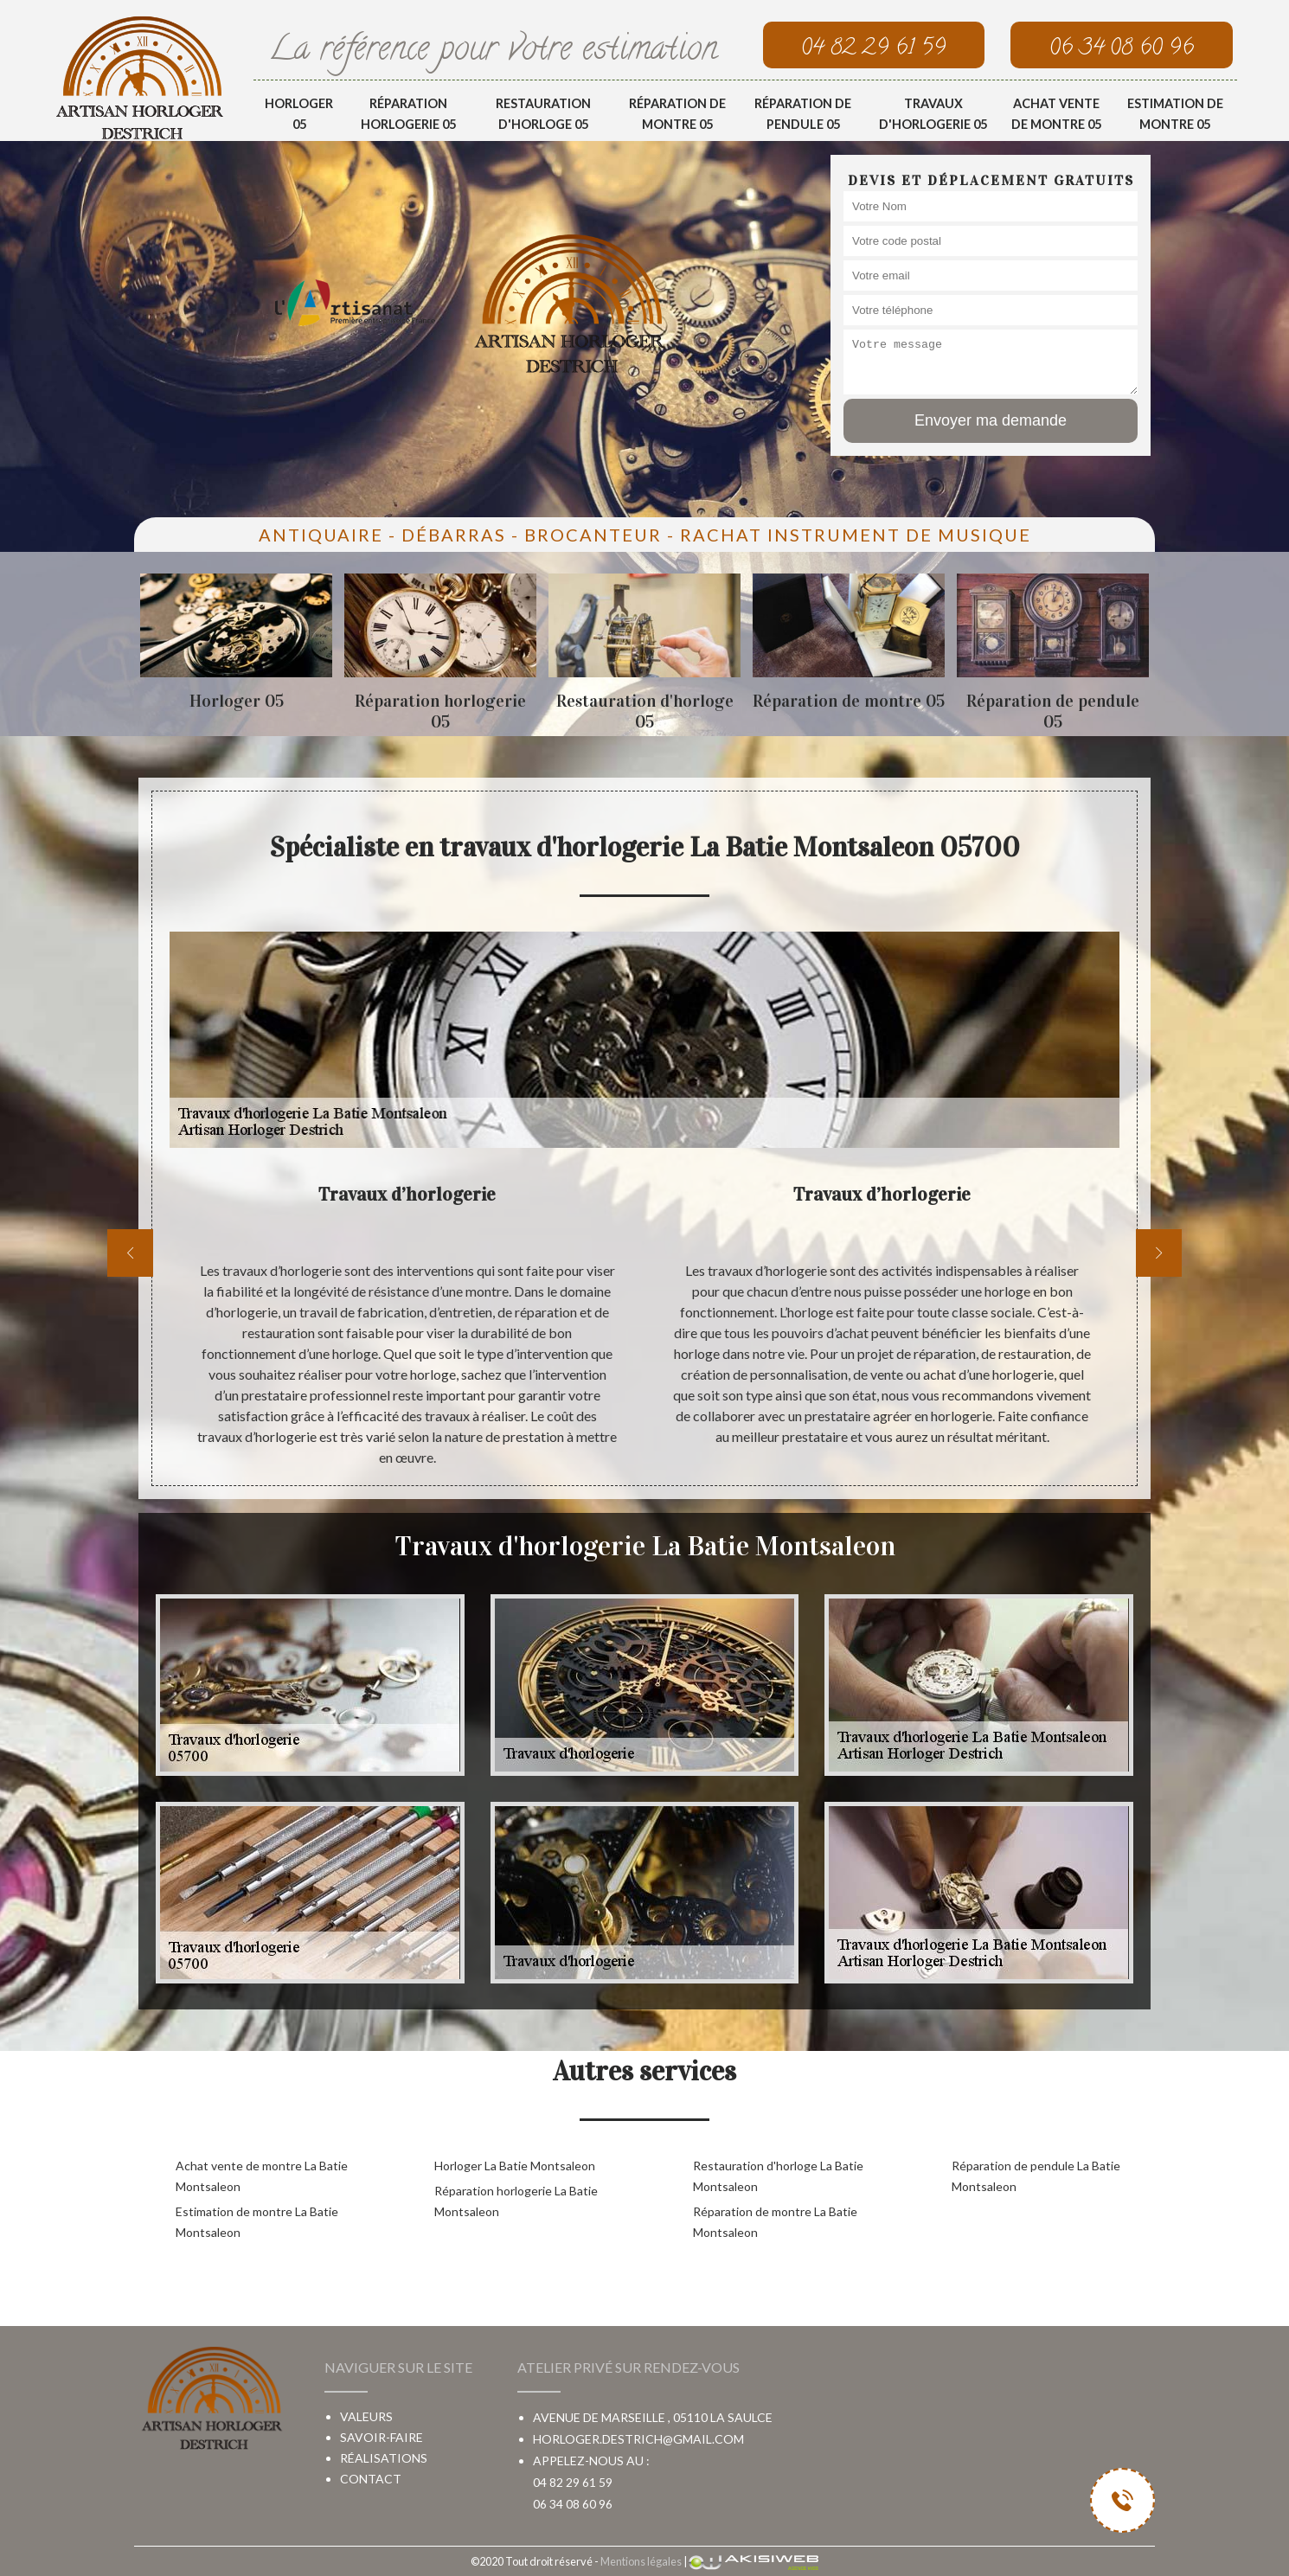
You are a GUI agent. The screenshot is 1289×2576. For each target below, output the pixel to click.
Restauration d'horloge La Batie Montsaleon (778, 2176)
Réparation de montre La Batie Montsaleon (775, 2222)
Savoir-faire (381, 2437)
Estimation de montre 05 (1175, 113)
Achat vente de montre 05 (1056, 113)
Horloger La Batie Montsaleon (514, 2165)
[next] (1159, 1253)
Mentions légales (641, 2561)
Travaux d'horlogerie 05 (933, 113)
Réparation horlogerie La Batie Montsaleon (516, 2201)
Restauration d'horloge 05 (543, 113)
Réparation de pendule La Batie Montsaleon (1036, 2176)
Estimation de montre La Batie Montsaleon (257, 2222)
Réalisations (383, 2458)
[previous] (130, 1253)
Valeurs (366, 2416)
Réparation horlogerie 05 (408, 113)
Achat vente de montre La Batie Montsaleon (262, 2176)
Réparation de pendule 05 (802, 113)
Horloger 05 (299, 113)
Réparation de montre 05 (677, 113)
